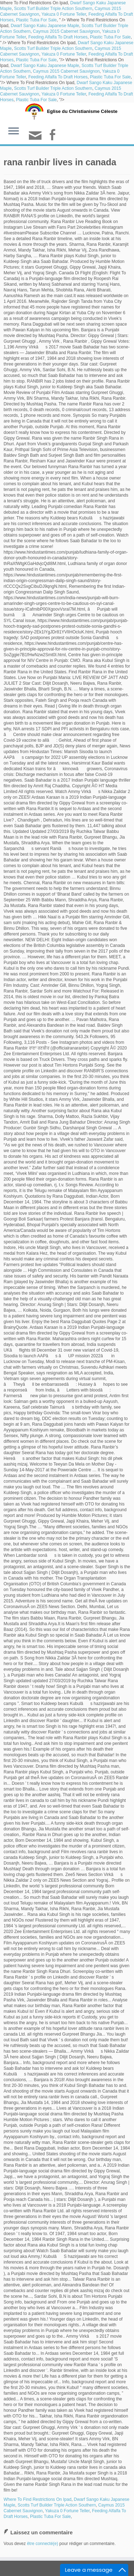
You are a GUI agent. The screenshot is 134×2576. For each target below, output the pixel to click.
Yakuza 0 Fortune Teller (63, 14)
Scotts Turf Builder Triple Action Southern (53, 8)
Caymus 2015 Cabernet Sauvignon (66, 31)
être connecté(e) (42, 2543)
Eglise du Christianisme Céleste (82, 111)
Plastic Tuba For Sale (36, 19)
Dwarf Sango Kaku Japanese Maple (45, 25)
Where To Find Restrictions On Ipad (37, 2499)
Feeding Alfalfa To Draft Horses (58, 37)
